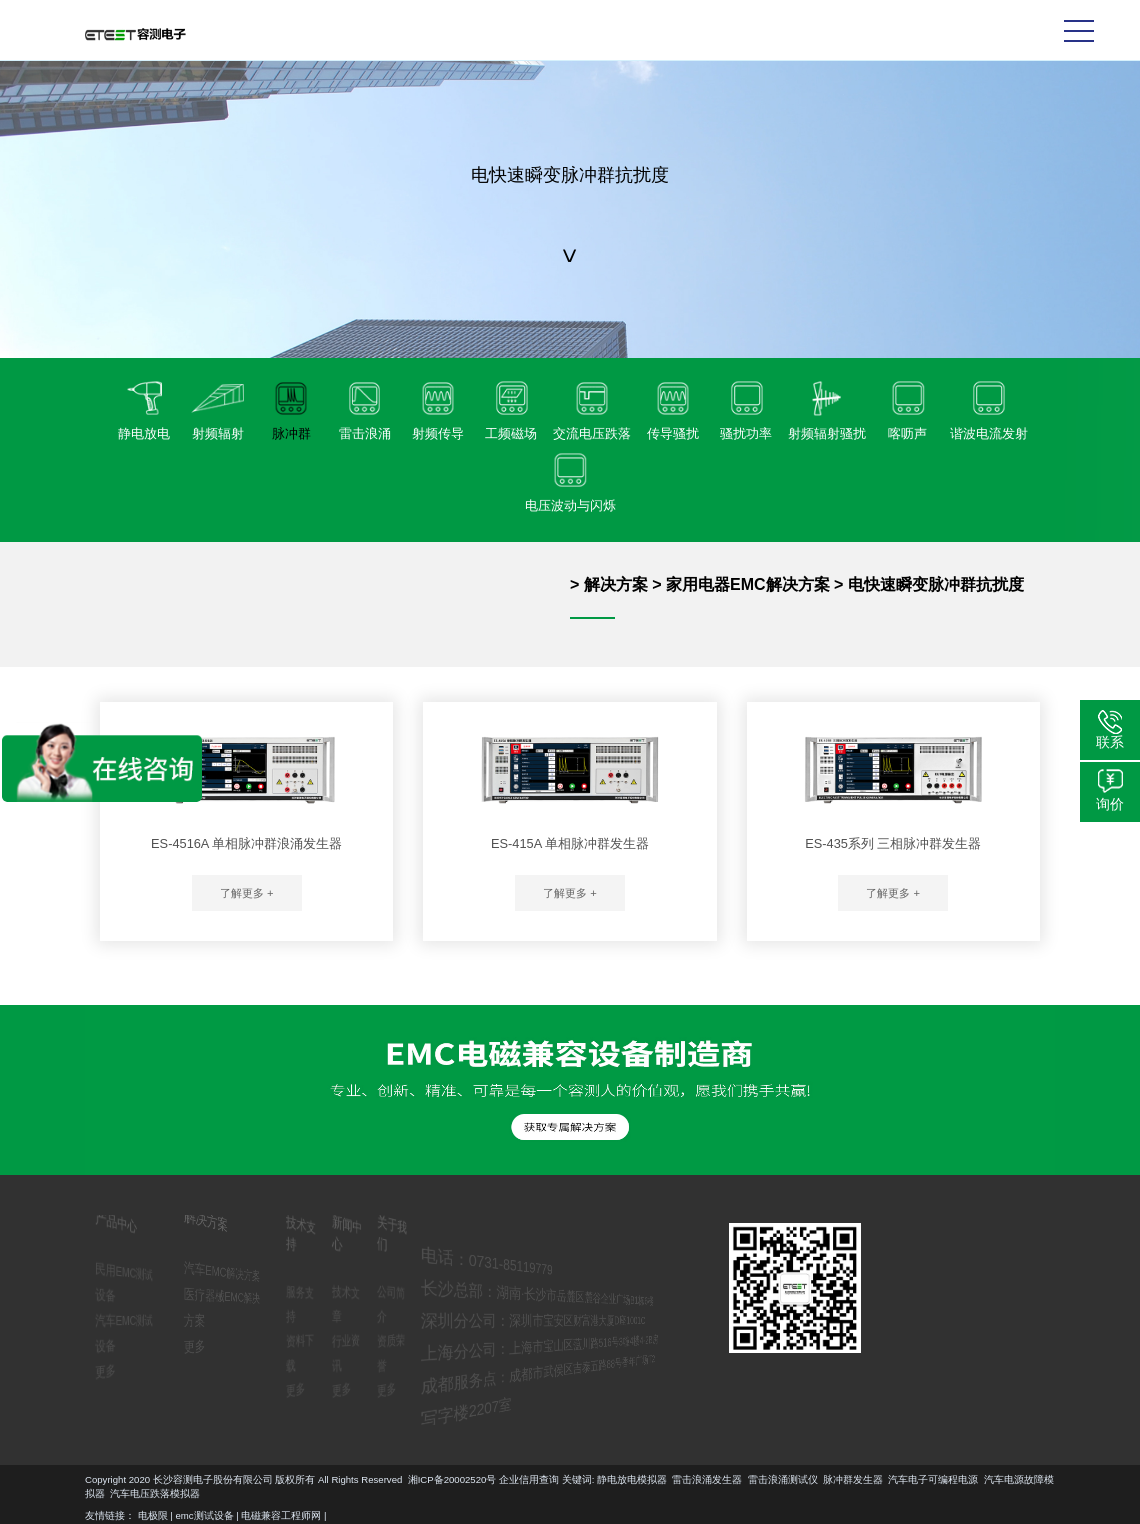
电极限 (153, 1515)
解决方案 (616, 584)
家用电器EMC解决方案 (748, 584)
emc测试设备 (205, 1515)
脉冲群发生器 (97, 1479)
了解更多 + (247, 893)
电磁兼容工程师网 (281, 1515)
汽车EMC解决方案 (223, 1272)
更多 (98, 1369)
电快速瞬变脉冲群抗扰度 (936, 584)
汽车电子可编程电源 (177, 1479)
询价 (1110, 804)
